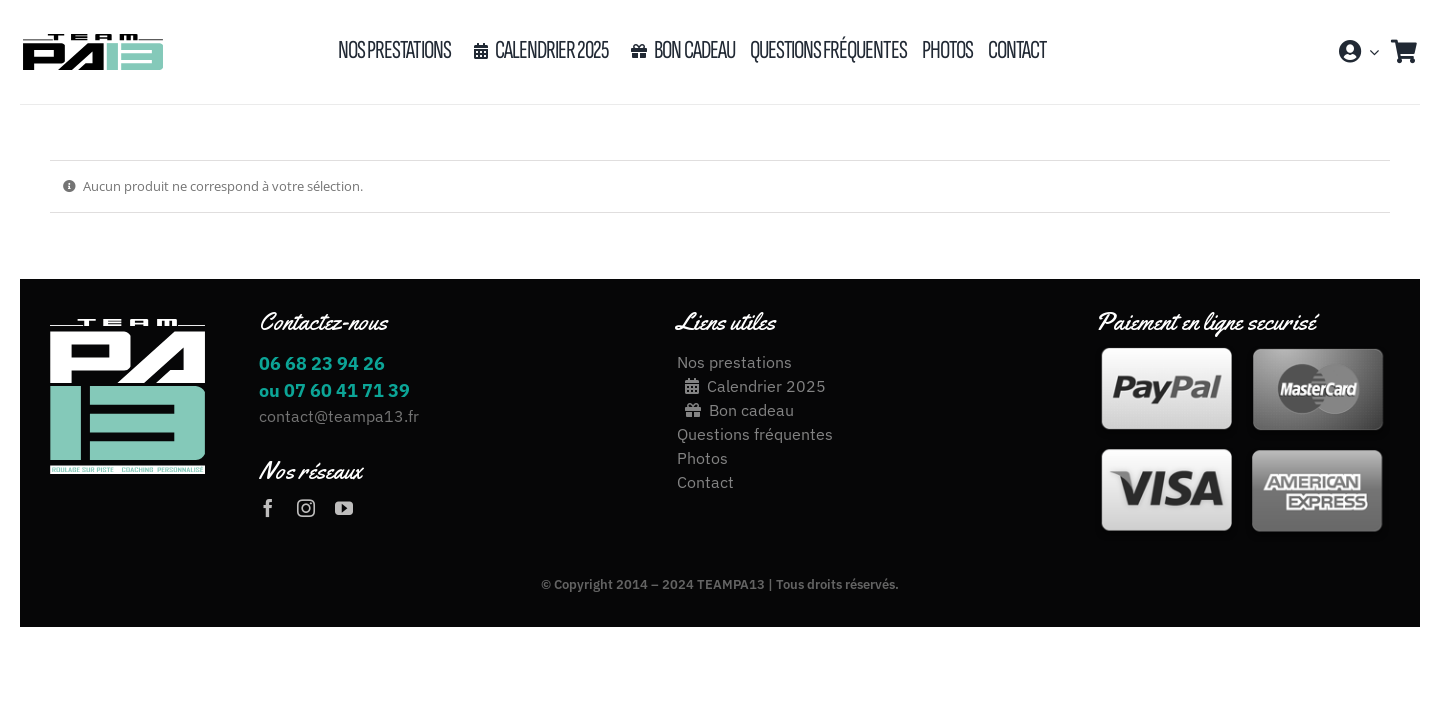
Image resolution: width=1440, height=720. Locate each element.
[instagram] (306, 508)
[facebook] (268, 508)
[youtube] (344, 508)
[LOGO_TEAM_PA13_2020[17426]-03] (92, 40)
